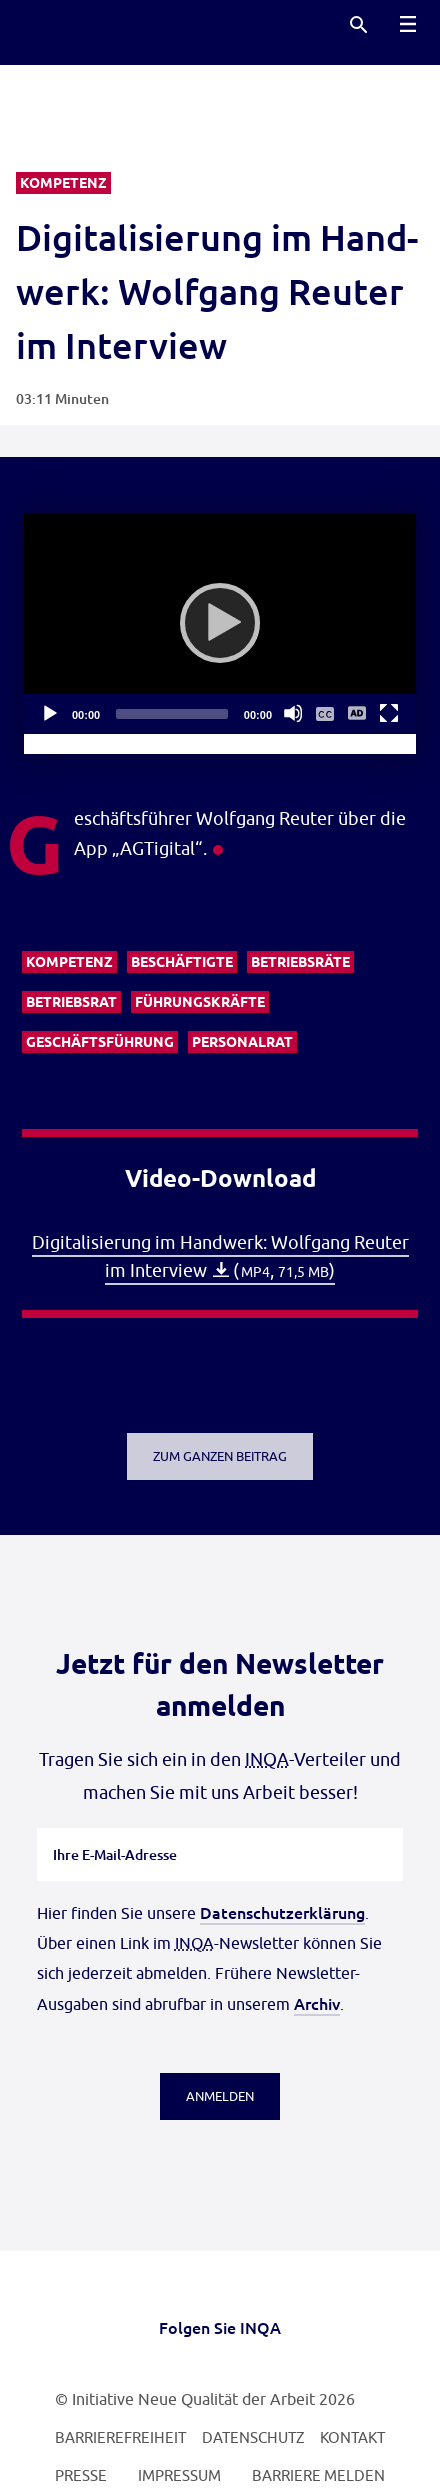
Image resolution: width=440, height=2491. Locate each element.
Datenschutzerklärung (282, 1912)
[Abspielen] (220, 623)
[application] (220, 623)
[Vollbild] (389, 713)
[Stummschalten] (293, 713)
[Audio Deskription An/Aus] (357, 713)
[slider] (172, 714)
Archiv (317, 2003)
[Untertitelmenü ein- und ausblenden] (325, 713)
